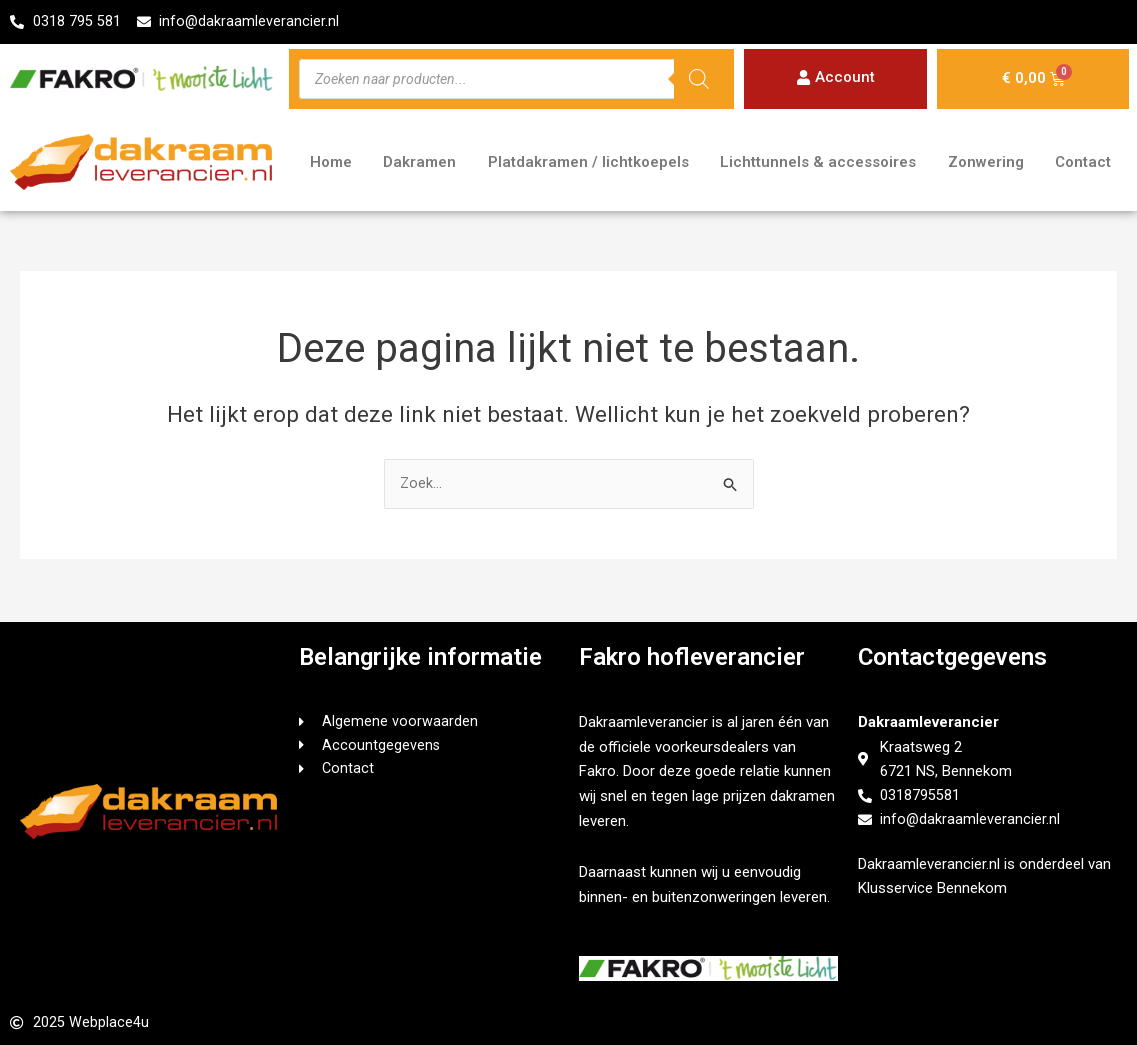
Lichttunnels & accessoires (818, 164)
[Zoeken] (699, 80)
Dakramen (419, 164)
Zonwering (986, 164)
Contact (1083, 164)
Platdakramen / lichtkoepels (588, 164)
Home (331, 164)
